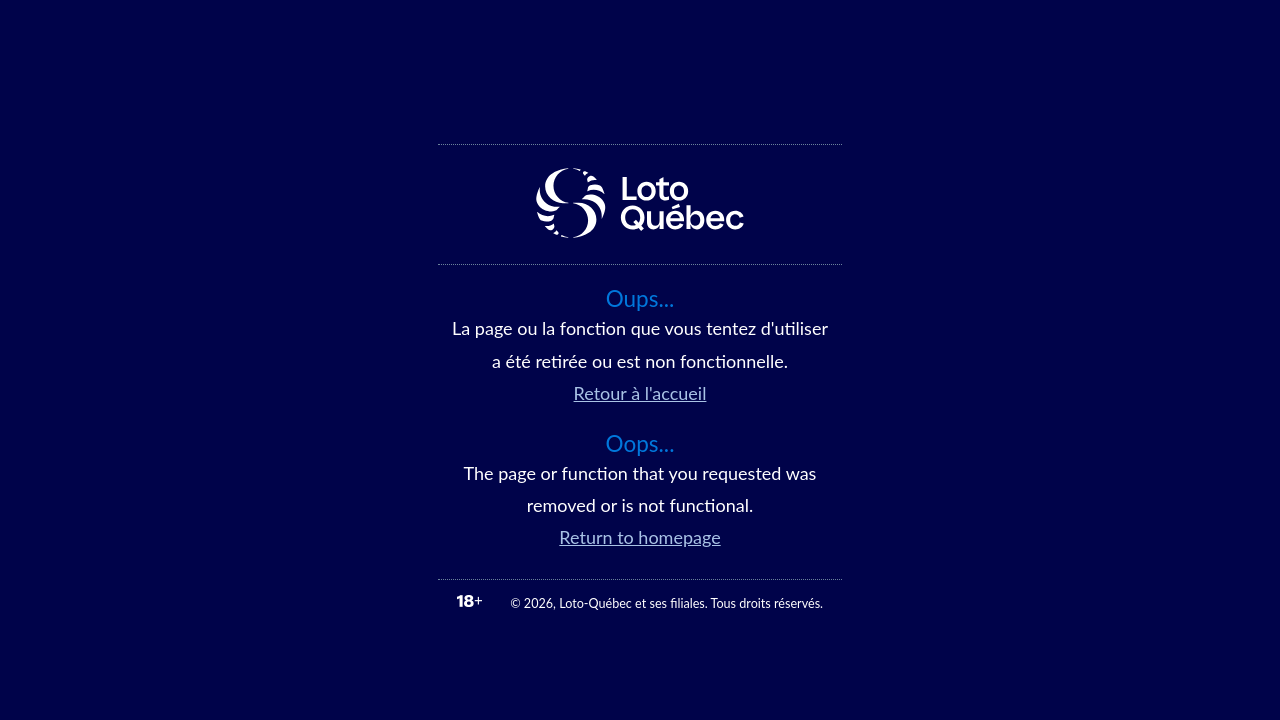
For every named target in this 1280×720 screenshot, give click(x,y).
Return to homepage (639, 537)
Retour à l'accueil (640, 393)
